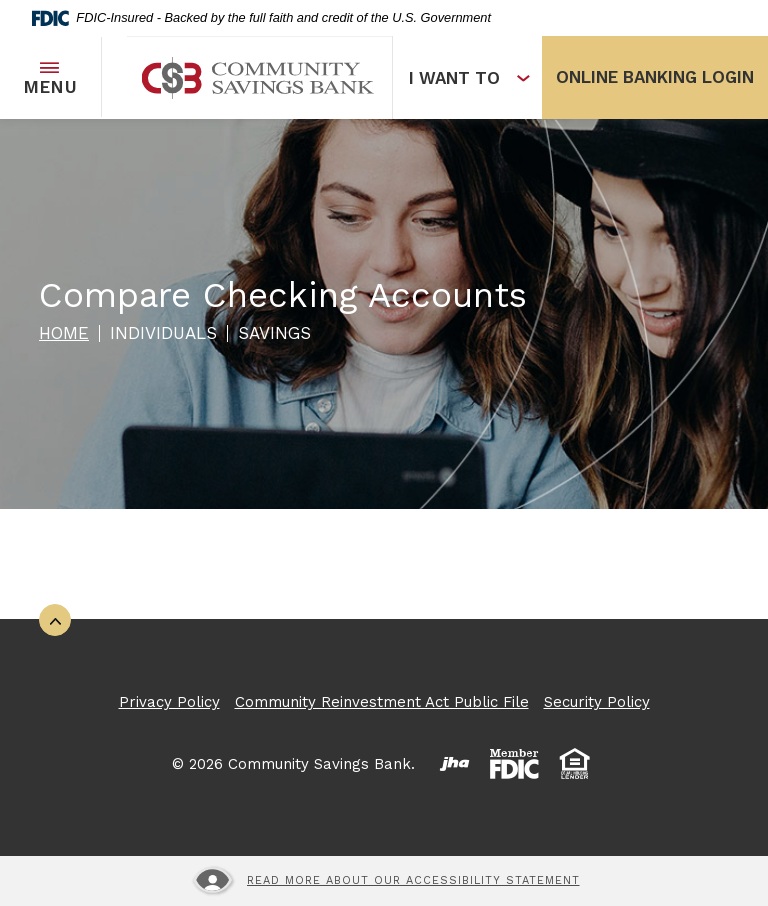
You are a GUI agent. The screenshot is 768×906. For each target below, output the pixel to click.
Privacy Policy (169, 702)
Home (64, 333)
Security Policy (597, 702)
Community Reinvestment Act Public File (382, 702)
